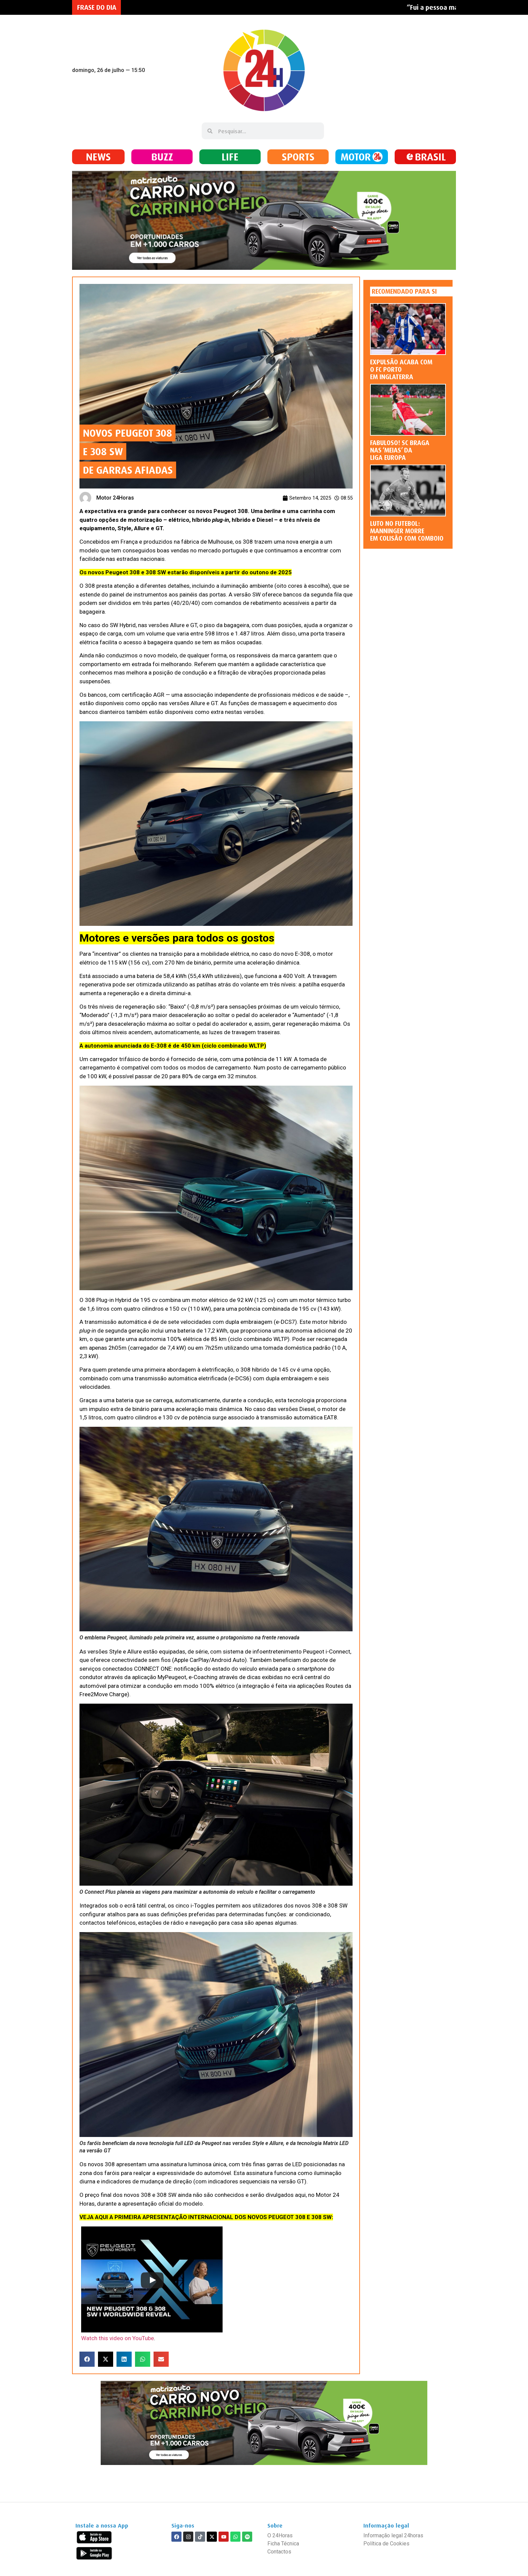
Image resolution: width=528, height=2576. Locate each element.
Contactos (279, 2551)
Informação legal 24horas (393, 2535)
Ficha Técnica (283, 2543)
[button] (87, 2359)
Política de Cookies (386, 2543)
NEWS (98, 156)
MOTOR (356, 156)
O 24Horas (280, 2535)
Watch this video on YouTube (117, 2338)
